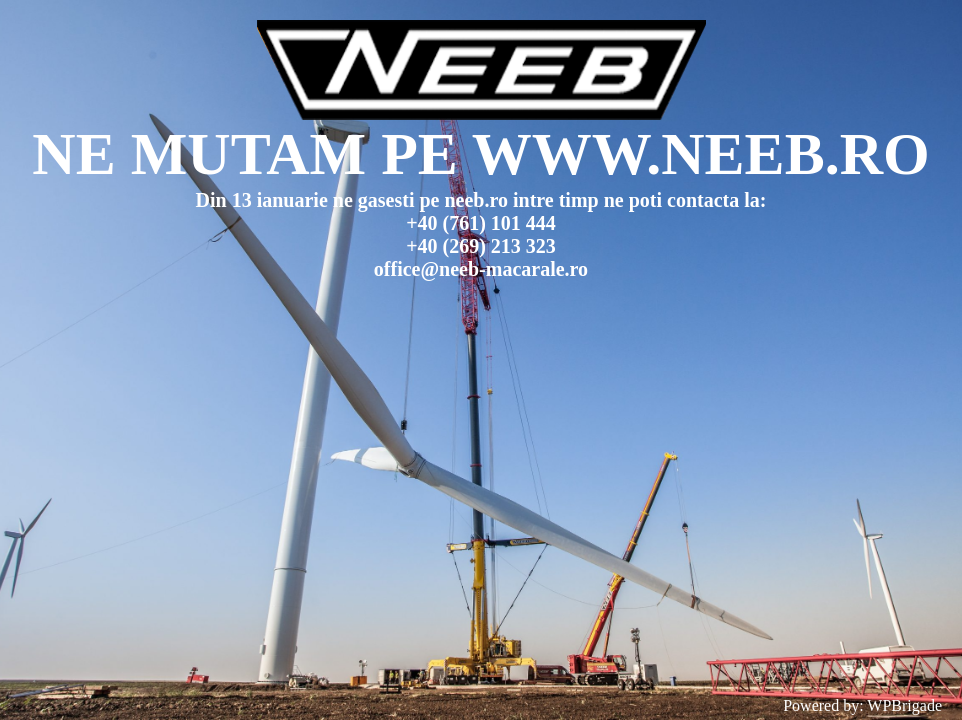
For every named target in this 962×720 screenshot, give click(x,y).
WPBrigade (904, 705)
